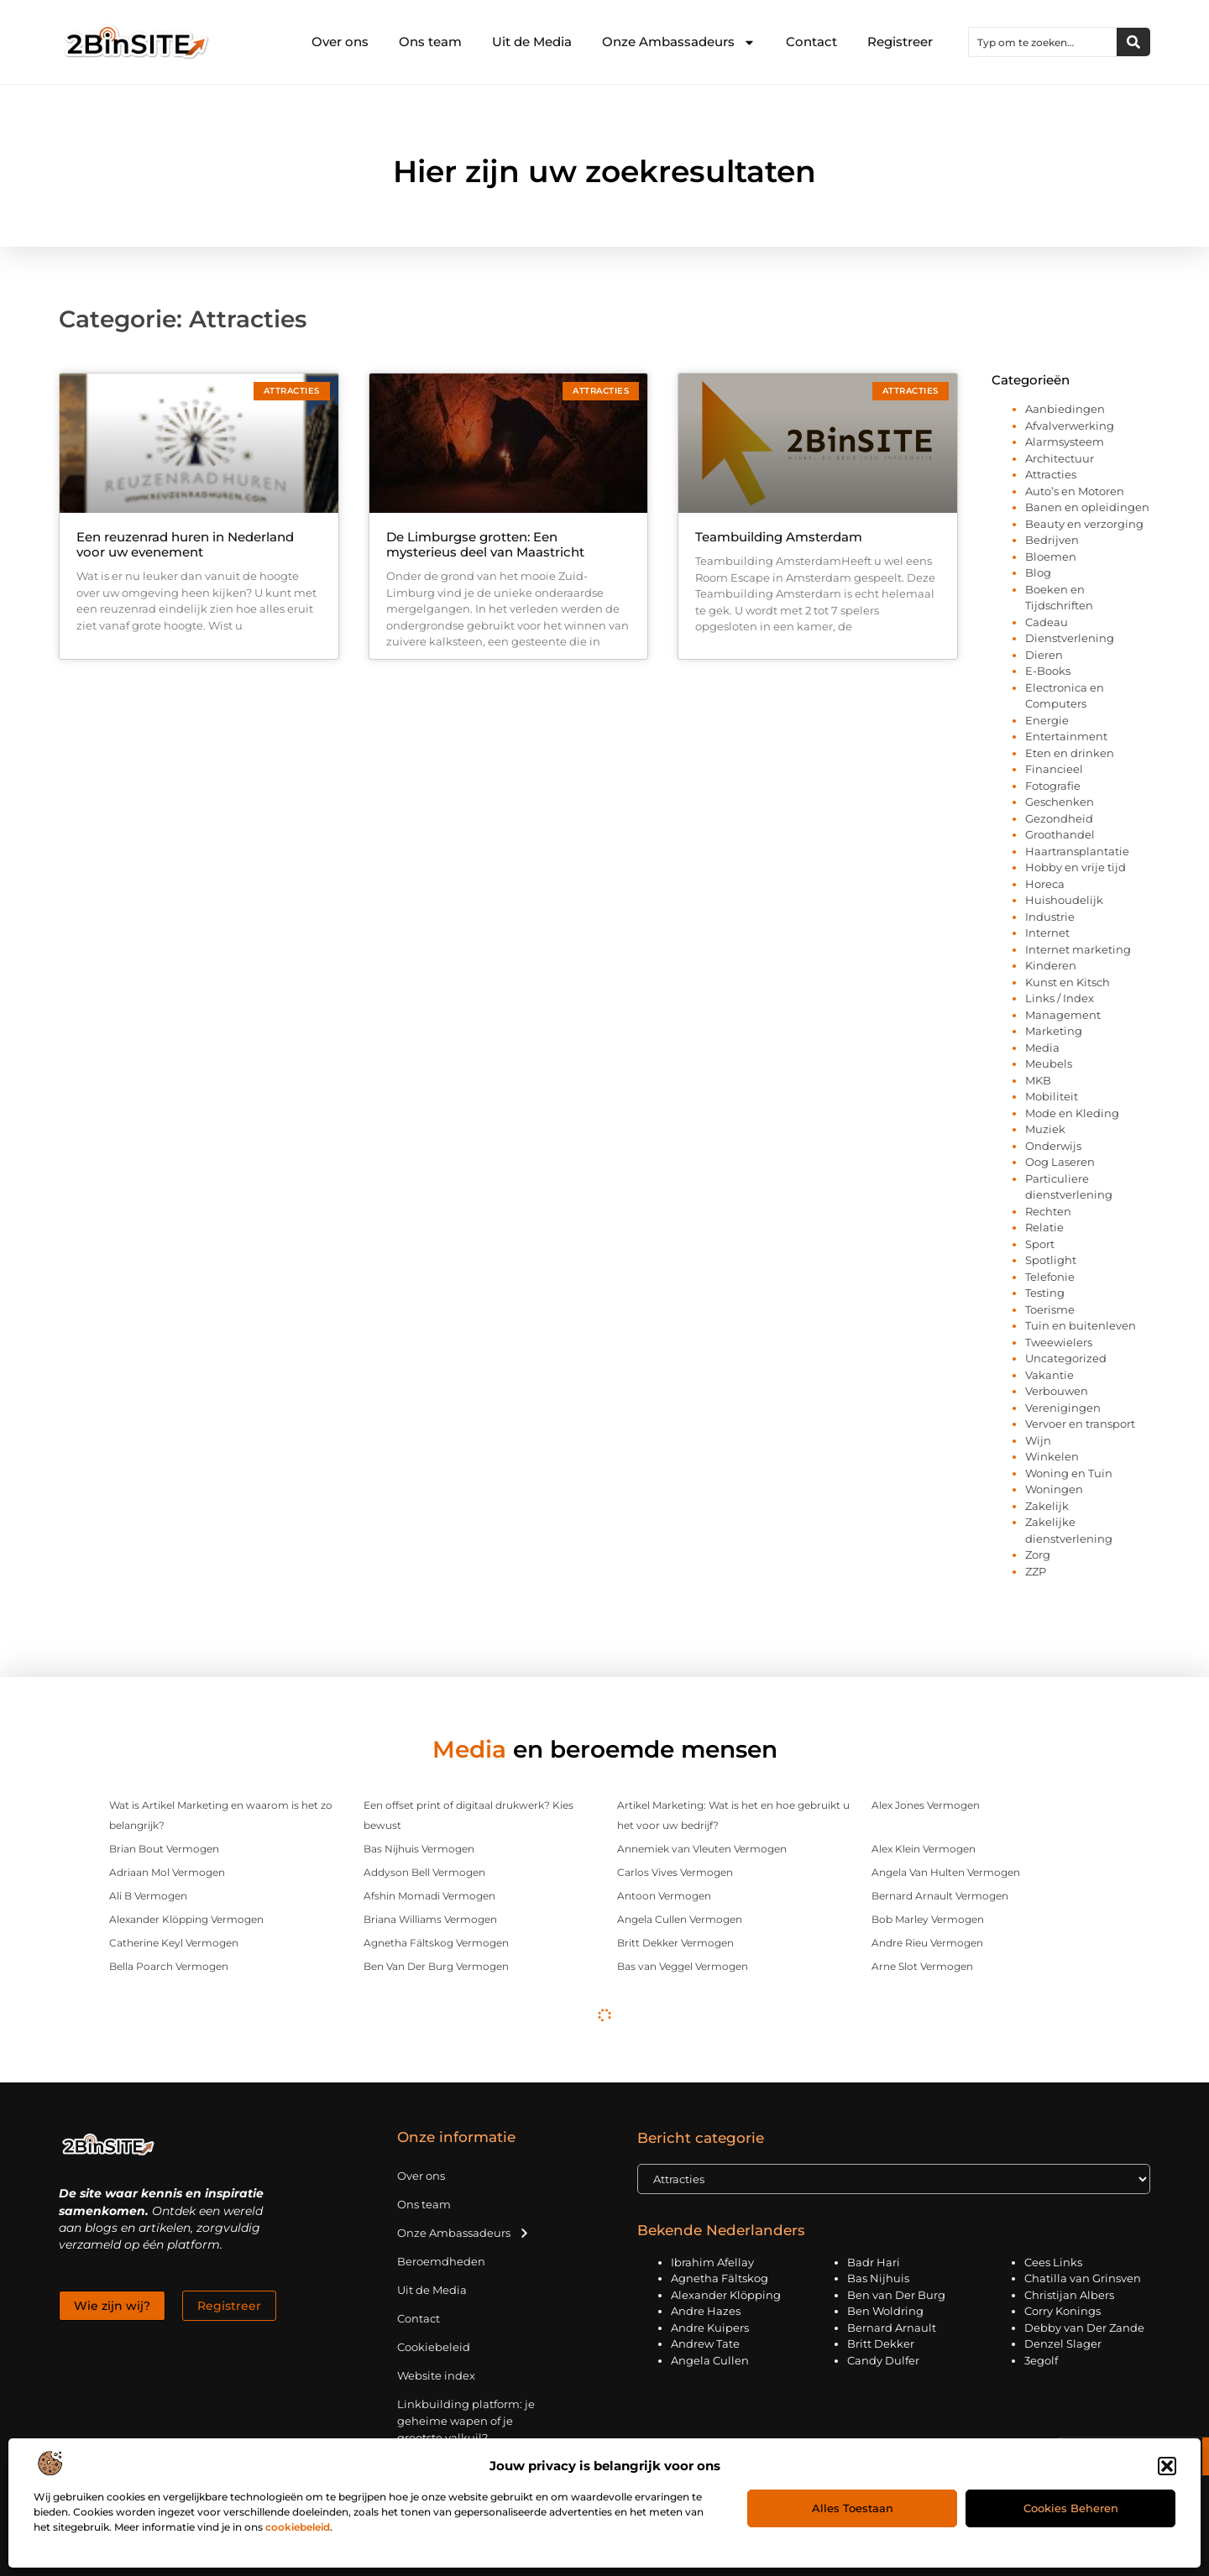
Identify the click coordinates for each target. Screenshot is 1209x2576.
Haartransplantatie (1077, 851)
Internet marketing (1078, 949)
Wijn (1038, 1440)
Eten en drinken (1069, 753)
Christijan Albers (1069, 2295)
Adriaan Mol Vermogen (167, 1872)
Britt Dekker (880, 2343)
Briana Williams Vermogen (430, 1919)
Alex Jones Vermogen (925, 1805)
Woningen (1054, 1489)
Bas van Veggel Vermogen (682, 1966)
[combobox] (1043, 42)
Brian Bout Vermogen (164, 1848)
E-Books (1047, 670)
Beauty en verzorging (1084, 523)
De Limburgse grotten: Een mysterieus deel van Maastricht (485, 544)
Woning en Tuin (1068, 1473)
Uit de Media (532, 42)
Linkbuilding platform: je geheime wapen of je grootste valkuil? (466, 2420)
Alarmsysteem (1064, 441)
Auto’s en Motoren (1074, 491)
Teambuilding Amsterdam (778, 537)
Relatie (1044, 1227)
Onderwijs (1053, 1145)
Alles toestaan (852, 2508)
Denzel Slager (1063, 2343)
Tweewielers (1058, 1342)
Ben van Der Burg (896, 2295)
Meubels (1048, 1063)
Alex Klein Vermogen (923, 1848)
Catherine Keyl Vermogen (173, 1942)
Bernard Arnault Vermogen (939, 1895)
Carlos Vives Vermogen (675, 1872)
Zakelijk (1047, 1506)
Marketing (1053, 1030)
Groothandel (1060, 834)
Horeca (1045, 884)
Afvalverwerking (1069, 425)
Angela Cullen (710, 2360)
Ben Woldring (885, 2310)
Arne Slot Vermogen (922, 1966)
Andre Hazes (706, 2310)
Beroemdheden (441, 2261)
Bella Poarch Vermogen (168, 1966)
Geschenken (1059, 801)
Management (1063, 1015)
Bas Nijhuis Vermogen (419, 1848)
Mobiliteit (1051, 1096)
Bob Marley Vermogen (927, 1919)
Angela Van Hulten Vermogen (945, 1872)
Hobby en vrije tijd (1075, 867)
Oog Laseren (1060, 1161)
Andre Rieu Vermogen (927, 1942)
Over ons (340, 42)
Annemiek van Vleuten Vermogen (702, 1848)
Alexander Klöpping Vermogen (186, 1919)
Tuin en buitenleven (1080, 1325)
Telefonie (1050, 1276)
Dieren (1044, 654)
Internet (1047, 932)
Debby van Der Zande (1084, 2327)
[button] (1167, 2466)
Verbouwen (1056, 1391)
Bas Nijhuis (878, 2278)
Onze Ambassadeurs (679, 42)
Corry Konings (1062, 2310)
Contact (811, 42)
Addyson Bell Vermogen (424, 1872)
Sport (1040, 1244)
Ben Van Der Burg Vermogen (436, 1966)
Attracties (1050, 474)
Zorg (1037, 1554)
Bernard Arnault (891, 2327)
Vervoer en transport (1080, 1423)
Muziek (1045, 1129)
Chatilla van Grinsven (1082, 2278)
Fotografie (1053, 785)
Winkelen (1052, 1456)
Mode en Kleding (1072, 1113)
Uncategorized (1066, 1358)
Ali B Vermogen (148, 1895)
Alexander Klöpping (726, 2295)
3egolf (1041, 2360)
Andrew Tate (705, 2343)
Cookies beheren (1070, 2508)
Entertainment (1066, 736)
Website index (436, 2375)
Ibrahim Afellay (712, 2262)
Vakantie (1049, 1375)
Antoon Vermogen (664, 1895)
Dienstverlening (1069, 638)
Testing (1045, 1292)
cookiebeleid (297, 2527)
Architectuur (1059, 458)
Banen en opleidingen (1087, 507)
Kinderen (1050, 965)
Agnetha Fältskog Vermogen (436, 1942)
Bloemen (1050, 556)
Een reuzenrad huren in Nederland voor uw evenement (185, 544)
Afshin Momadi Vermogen (429, 1895)
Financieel (1054, 769)
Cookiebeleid (433, 2347)
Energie (1047, 720)
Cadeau (1046, 622)
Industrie (1050, 916)
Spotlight (1050, 1260)
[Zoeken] (1133, 42)
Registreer (900, 42)
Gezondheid (1059, 818)
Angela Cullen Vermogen (679, 1919)
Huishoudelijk (1064, 900)
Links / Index (1059, 998)
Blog (1038, 572)
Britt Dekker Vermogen (675, 1942)
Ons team (430, 42)
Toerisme (1050, 1309)
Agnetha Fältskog (719, 2278)
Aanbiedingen (1065, 408)
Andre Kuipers (710, 2327)
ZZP (1035, 1571)
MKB (1038, 1080)
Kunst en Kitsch (1067, 982)
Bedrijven (1052, 539)
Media (1042, 1047)
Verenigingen (1063, 1407)
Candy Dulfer (883, 2360)
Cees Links (1053, 2262)
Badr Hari (873, 2262)
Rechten (1048, 1211)
